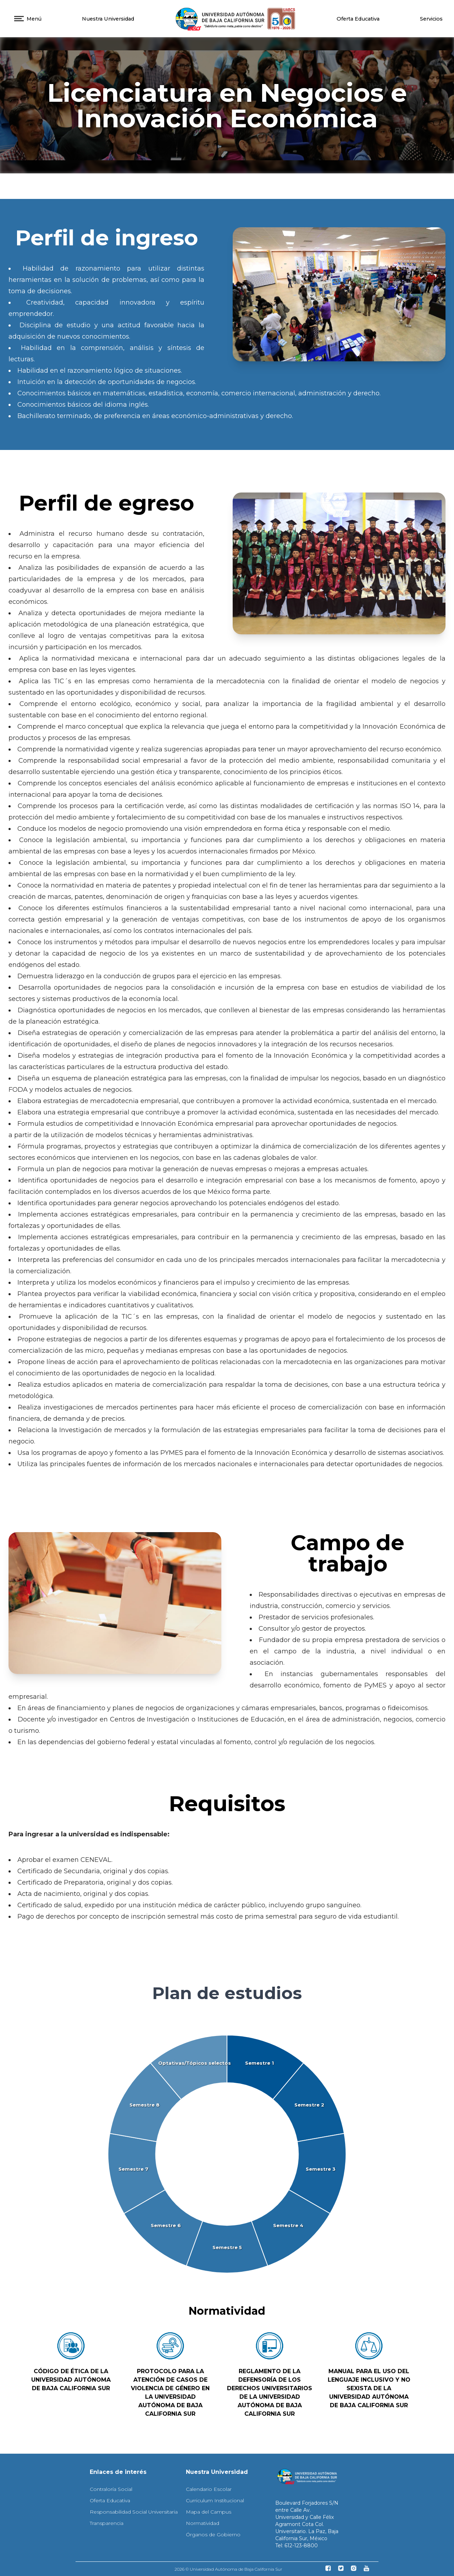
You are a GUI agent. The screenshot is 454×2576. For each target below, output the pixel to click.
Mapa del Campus (208, 2512)
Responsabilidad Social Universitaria (134, 2512)
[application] (227, 2154)
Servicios (431, 19)
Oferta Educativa (358, 19)
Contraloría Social (111, 2489)
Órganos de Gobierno (213, 2534)
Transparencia (106, 2523)
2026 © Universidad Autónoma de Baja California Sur (228, 2569)
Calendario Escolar (209, 2489)
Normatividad (202, 2523)
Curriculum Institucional (215, 2500)
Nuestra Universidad (108, 19)
